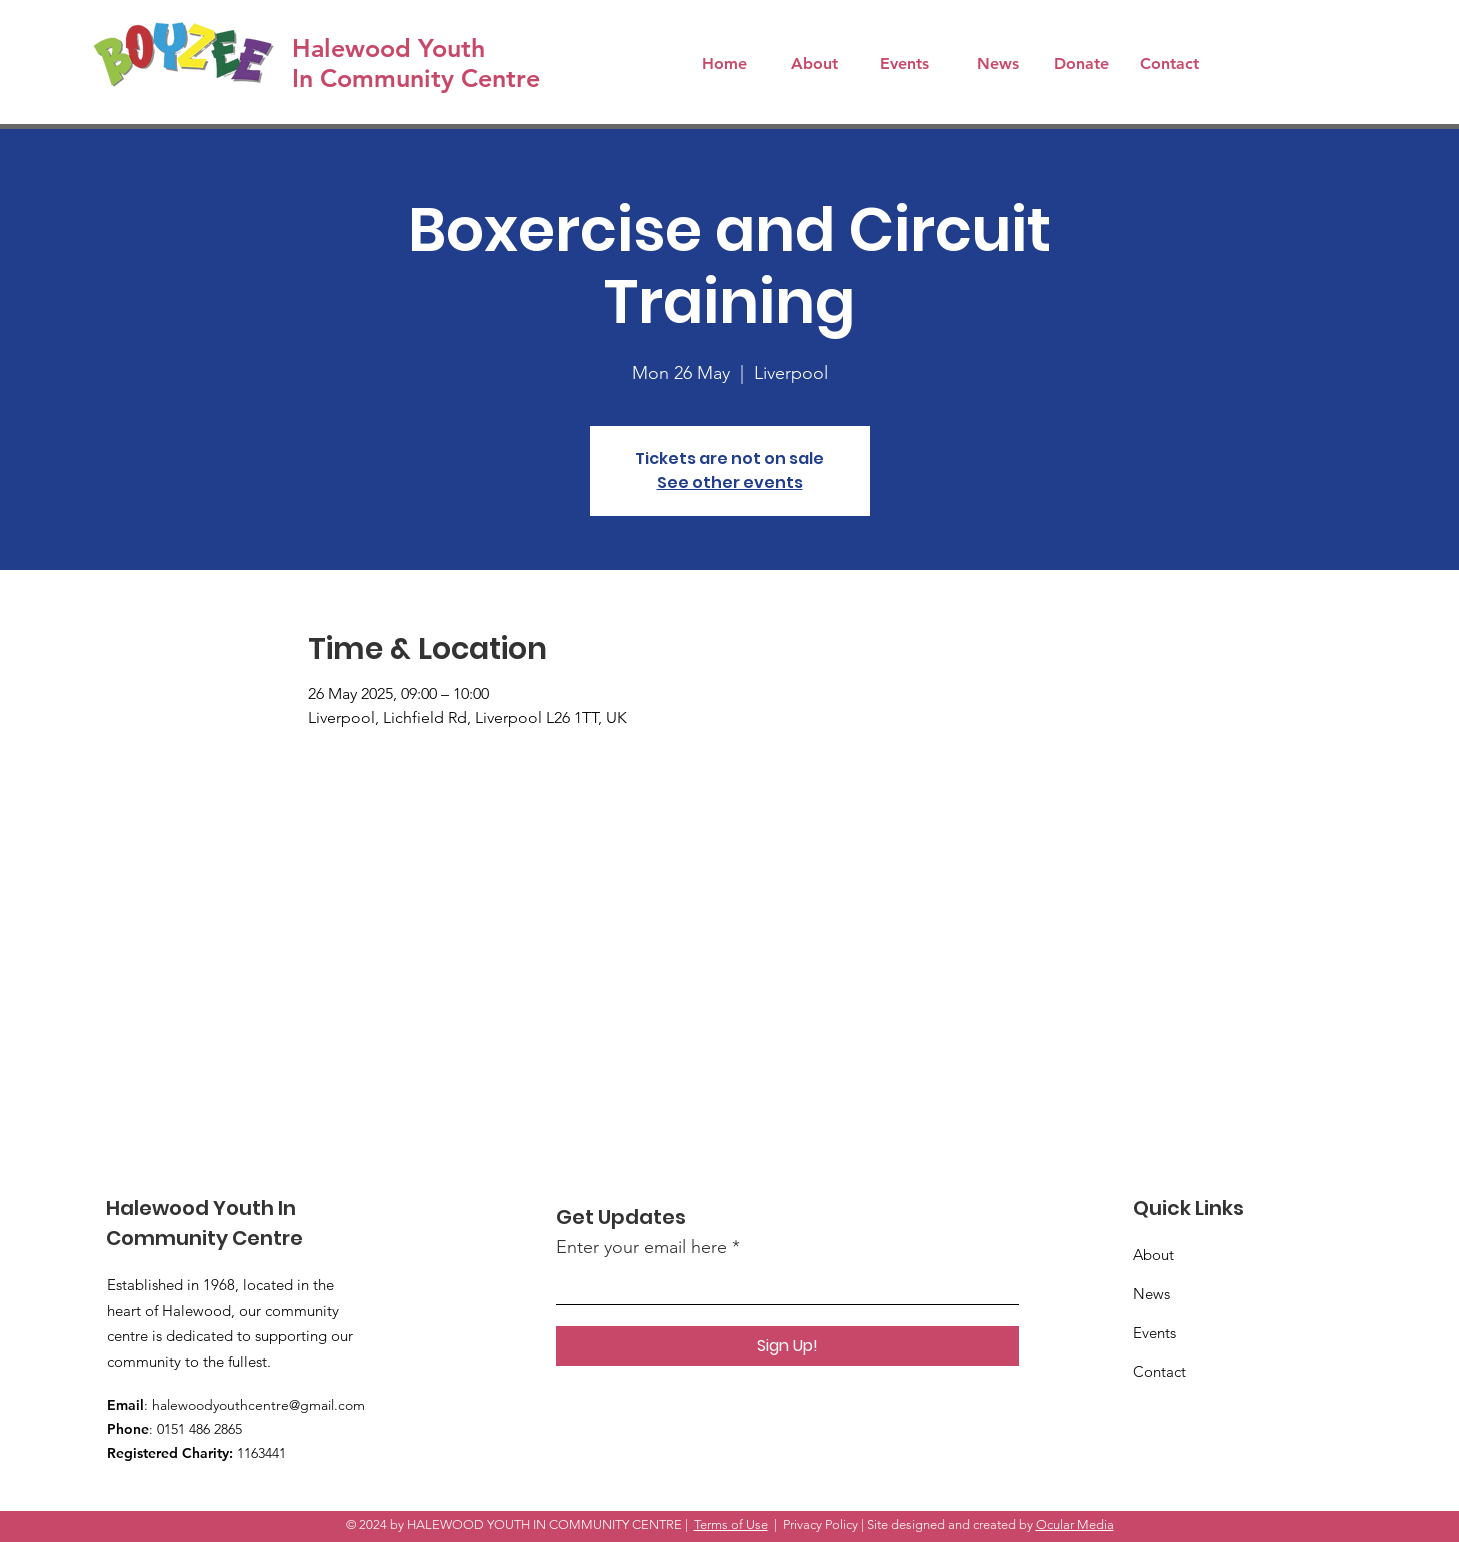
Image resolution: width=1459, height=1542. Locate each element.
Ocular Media (1075, 1524)
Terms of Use (731, 1524)
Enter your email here (641, 1247)
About (1153, 1254)
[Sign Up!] (787, 1346)
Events (1154, 1332)
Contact (1159, 1371)
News (1151, 1293)
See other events (730, 482)
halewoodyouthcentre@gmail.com (258, 1405)
